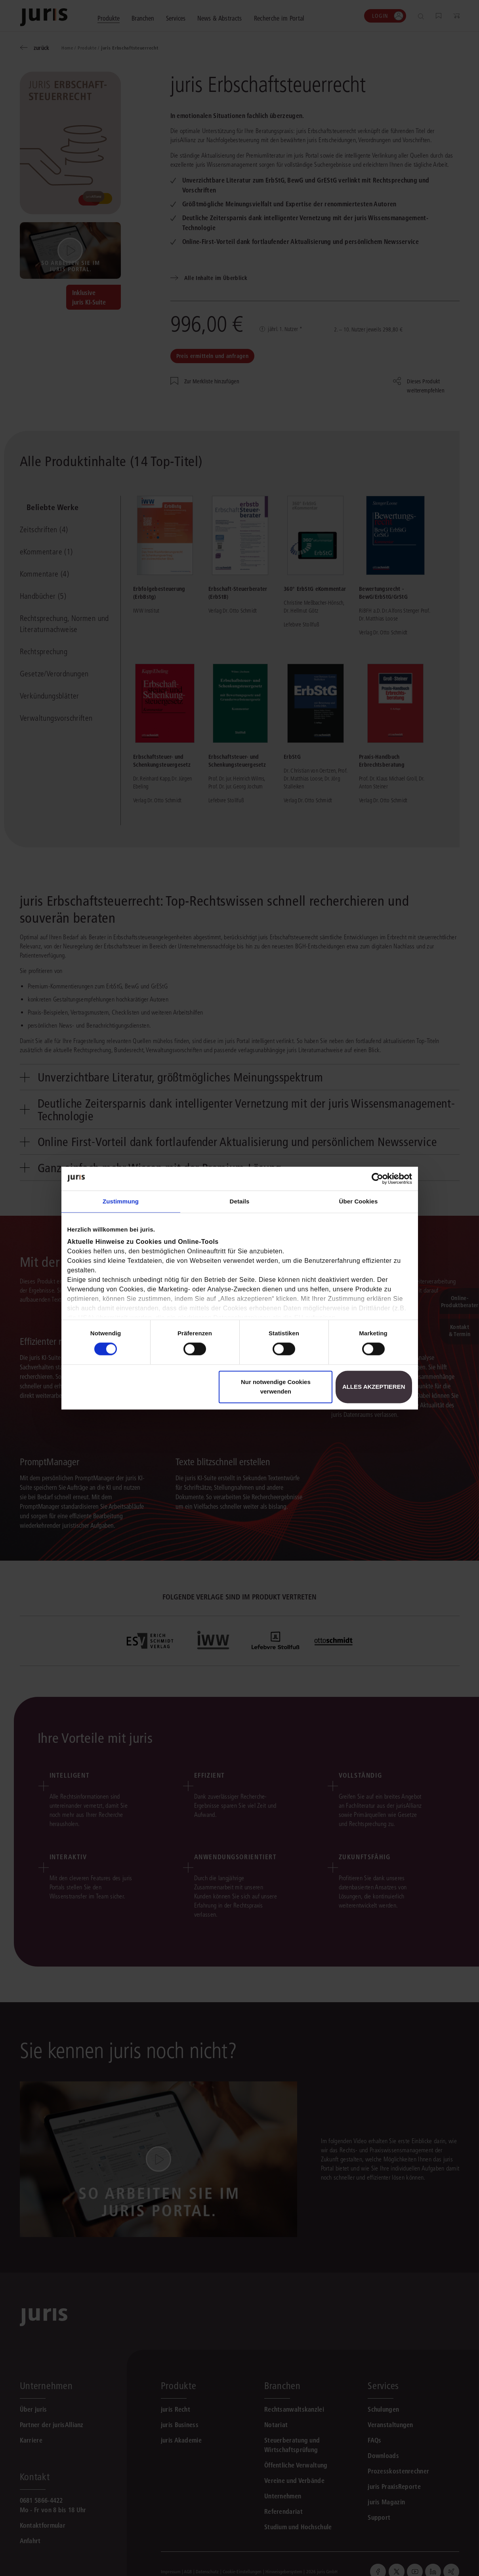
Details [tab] (240, 1201)
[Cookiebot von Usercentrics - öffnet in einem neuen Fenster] (377, 1178)
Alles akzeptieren (373, 1386)
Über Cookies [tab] (358, 1201)
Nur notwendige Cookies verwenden (276, 1386)
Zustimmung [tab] (121, 1201)
